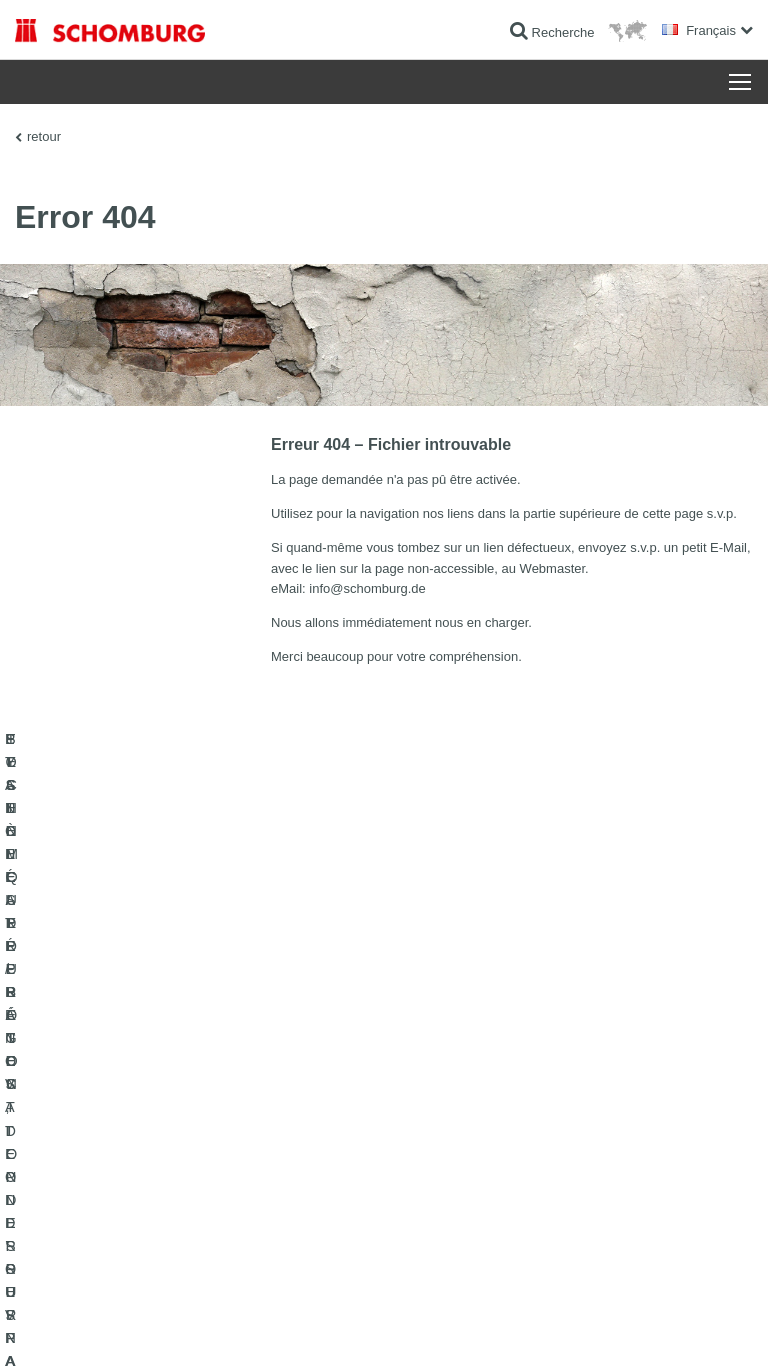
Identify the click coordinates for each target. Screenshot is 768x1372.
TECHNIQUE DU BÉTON (83, 1163)
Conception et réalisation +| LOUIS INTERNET (644, 1333)
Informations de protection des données (371, 1333)
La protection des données (209, 1333)
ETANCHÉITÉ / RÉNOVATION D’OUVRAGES (137, 1043)
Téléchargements (445, 1073)
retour (44, 136)
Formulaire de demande (462, 1103)
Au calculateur (437, 1043)
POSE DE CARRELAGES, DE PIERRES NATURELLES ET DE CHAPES (184, 1088)
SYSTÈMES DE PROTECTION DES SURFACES (146, 1133)
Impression (112, 1333)
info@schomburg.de (367, 588)
